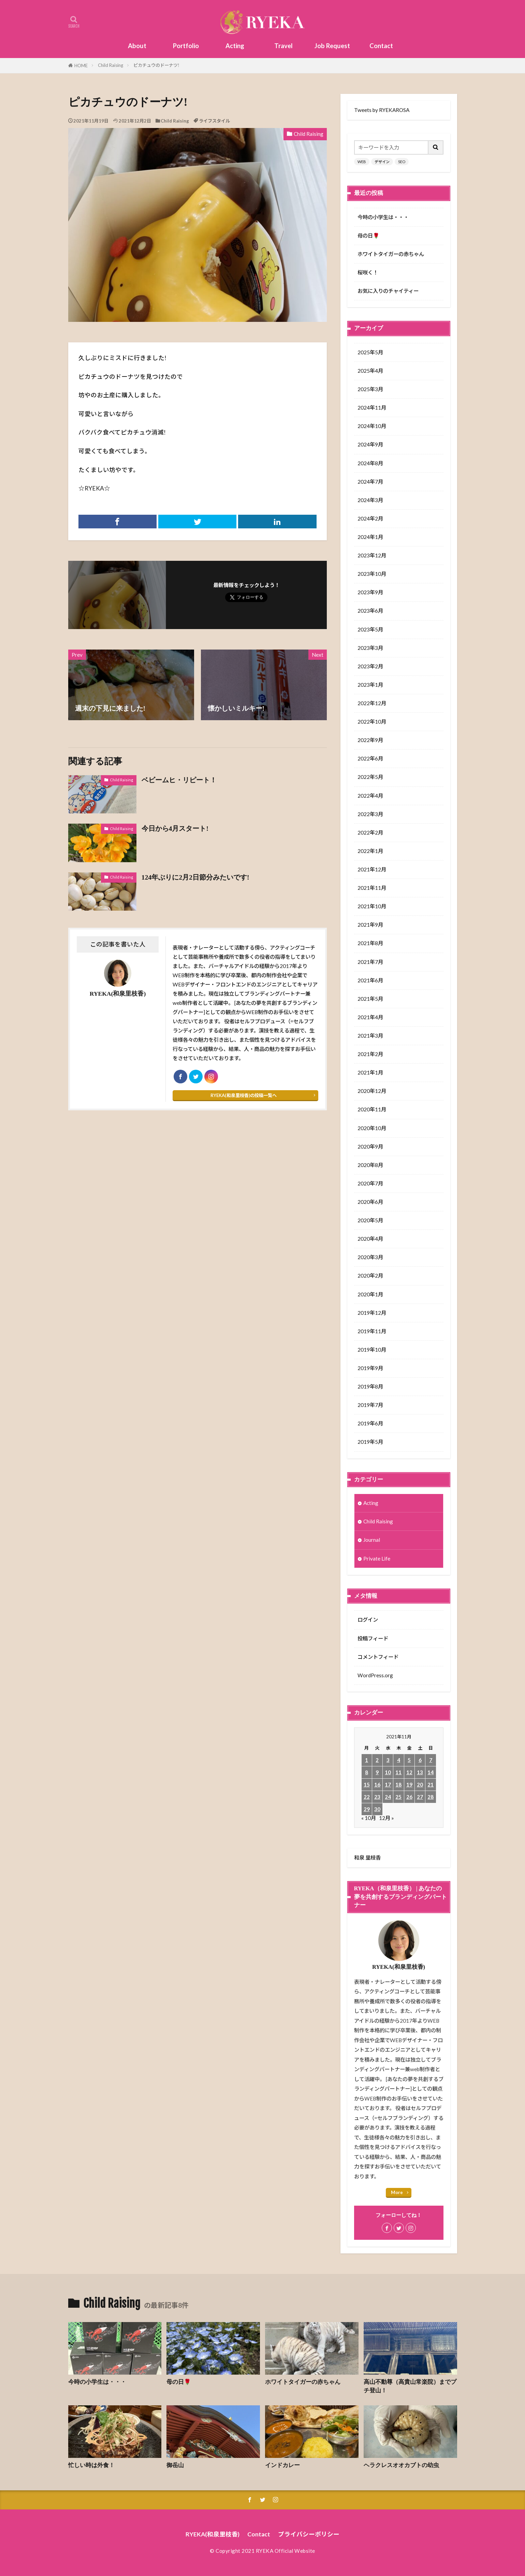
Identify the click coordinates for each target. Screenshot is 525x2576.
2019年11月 (372, 1331)
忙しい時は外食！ (91, 2465)
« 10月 (368, 1818)
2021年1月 (370, 1072)
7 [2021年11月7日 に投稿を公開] (430, 1760)
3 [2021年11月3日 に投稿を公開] (388, 1760)
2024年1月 (370, 537)
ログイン (368, 1620)
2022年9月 (370, 740)
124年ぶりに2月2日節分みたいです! (195, 877)
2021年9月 (370, 925)
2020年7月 (370, 1183)
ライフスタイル (214, 121)
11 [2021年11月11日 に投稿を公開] (398, 1772)
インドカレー (282, 2465)
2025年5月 (370, 352)
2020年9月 (370, 1146)
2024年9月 (370, 444)
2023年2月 (370, 666)
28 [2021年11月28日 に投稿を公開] (430, 1797)
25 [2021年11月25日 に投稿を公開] (398, 1797)
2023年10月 (372, 574)
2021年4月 (370, 1017)
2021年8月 (370, 943)
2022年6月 (370, 758)
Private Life (376, 1558)
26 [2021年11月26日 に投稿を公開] (409, 1797)
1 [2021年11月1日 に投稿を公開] (366, 1760)
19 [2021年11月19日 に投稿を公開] (409, 1784)
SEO (401, 161)
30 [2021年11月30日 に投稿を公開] (377, 1809)
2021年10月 (372, 906)
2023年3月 (370, 648)
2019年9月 (370, 1368)
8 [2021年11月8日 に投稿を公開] (366, 1772)
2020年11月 (372, 1109)
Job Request (332, 45)
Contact (381, 45)
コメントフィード (378, 1657)
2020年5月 (370, 1220)
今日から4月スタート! (175, 828)
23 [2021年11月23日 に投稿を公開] (377, 1797)
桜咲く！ (368, 272)
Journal (371, 1540)
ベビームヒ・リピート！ (179, 780)
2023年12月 (372, 555)
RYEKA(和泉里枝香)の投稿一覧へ (243, 1095)
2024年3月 (370, 500)
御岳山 (175, 2465)
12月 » (386, 1818)
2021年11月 (372, 888)
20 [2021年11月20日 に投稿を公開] (420, 1784)
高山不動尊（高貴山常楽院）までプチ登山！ (410, 2386)
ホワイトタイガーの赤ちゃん (391, 254)
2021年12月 (372, 869)
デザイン (382, 161)
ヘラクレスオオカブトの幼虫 (401, 2465)
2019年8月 (370, 1386)
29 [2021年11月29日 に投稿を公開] (367, 1809)
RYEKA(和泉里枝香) (212, 2534)
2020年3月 (370, 1257)
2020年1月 (370, 1294)
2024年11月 (372, 407)
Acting (234, 45)
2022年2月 (370, 832)
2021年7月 (370, 962)
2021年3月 (370, 1036)
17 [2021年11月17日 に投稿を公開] (388, 1784)
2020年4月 (370, 1239)
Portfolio (186, 45)
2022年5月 (370, 777)
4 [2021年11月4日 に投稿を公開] (398, 1760)
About (137, 45)
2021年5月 (370, 999)
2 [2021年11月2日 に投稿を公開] (377, 1760)
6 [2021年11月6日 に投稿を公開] (420, 1760)
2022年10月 (372, 721)
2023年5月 (370, 629)
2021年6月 (370, 980)
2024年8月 (370, 463)
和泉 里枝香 (367, 1857)
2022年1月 (370, 851)
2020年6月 (370, 1202)
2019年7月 (370, 1405)
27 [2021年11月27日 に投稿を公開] (420, 1797)
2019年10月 (372, 1350)
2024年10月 (372, 426)
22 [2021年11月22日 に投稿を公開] (367, 1797)
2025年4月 (370, 371)
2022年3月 (370, 814)
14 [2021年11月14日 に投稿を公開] (430, 1772)
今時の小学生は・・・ (383, 217)
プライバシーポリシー (308, 2534)
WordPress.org (375, 1675)
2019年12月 (372, 1313)
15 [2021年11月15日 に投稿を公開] (367, 1784)
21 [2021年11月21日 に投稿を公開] (430, 1784)
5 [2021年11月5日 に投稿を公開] (409, 1760)
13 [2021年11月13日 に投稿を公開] (420, 1772)
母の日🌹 (368, 235)
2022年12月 (372, 703)
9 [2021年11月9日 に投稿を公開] (377, 1772)
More (397, 2192)
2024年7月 (370, 482)
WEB (362, 161)
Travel (283, 45)
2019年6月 (370, 1423)
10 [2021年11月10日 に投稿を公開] (388, 1772)
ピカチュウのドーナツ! (156, 65)
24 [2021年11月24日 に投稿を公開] (388, 1797)
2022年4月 (370, 796)
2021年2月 (370, 1054)
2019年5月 (370, 1442)
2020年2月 (370, 1275)
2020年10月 (372, 1128)
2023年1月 (370, 685)
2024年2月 (370, 518)
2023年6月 (370, 611)
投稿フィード (373, 1638)
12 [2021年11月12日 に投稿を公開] (409, 1772)
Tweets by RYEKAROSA (381, 110)
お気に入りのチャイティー (388, 291)
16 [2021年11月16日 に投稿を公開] (377, 1784)
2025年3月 (370, 389)
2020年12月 (372, 1091)
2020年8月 (370, 1165)
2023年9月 (370, 592)
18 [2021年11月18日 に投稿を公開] (398, 1784)
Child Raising (110, 65)
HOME (81, 65)
